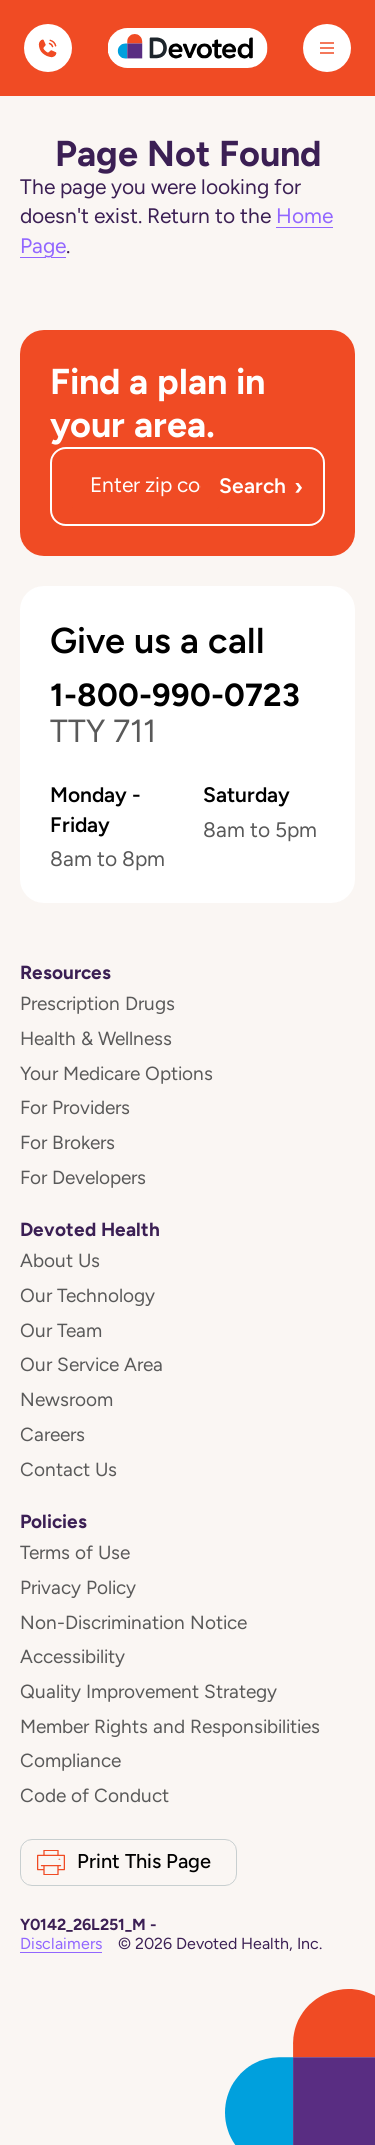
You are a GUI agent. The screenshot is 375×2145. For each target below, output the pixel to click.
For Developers (83, 1177)
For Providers (75, 1107)
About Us (60, 1260)
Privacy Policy (78, 1587)
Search (261, 486)
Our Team (61, 1330)
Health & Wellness (96, 1038)
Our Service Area (91, 1364)
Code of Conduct (94, 1795)
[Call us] (48, 48)
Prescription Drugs (97, 1003)
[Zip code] (145, 486)
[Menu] (327, 48)
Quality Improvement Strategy (148, 1691)
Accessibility (72, 1656)
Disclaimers (61, 1943)
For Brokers (67, 1142)
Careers (52, 1434)
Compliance (70, 1760)
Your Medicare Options (116, 1073)
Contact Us (68, 1469)
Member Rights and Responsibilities (170, 1726)
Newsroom (66, 1399)
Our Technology (87, 1295)
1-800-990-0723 (175, 714)
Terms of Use (75, 1552)
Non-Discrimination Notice (133, 1622)
